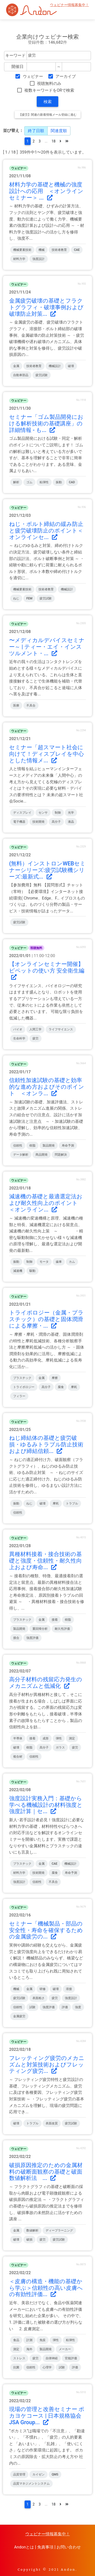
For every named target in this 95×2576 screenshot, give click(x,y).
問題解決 (61, 1154)
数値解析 (32, 2230)
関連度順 (59, 130)
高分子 (56, 821)
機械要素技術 (22, 250)
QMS (55, 2474)
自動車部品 (20, 375)
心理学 (47, 2367)
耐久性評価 (62, 1629)
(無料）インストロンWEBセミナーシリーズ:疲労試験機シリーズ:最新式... (47, 870)
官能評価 (71, 2358)
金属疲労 (19, 2016)
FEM (29, 598)
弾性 (59, 1738)
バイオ (17, 1029)
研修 (43, 1989)
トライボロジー (23, 1387)
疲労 (35, 1038)
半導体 (17, 1738)
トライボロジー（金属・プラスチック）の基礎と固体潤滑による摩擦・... (46, 1319)
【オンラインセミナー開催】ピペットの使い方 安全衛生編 (46, 970)
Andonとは (24, 2547)
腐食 (61, 1387)
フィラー (19, 1396)
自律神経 (52, 2358)
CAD (72, 482)
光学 (71, 812)
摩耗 (74, 1387)
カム (72, 1261)
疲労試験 (41, 375)
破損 (29, 2239)
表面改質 (52, 2123)
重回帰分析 (40, 1629)
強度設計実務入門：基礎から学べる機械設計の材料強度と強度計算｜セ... (46, 1805)
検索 (48, 101)
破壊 (71, 366)
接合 (16, 1638)
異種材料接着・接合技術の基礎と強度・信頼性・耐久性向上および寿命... (45, 1560)
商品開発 (41, 1154)
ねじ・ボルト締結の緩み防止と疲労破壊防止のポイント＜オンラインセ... (46, 530)
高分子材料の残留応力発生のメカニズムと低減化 (45, 1682)
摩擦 (55, 1378)
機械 (42, 250)
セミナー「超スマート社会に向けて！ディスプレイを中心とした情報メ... (46, 754)
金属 (16, 366)
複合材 (17, 1756)
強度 (78, 2007)
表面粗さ (38, 1998)
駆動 (32, 1271)
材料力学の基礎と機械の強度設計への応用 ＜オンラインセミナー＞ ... (46, 191)
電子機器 (19, 821)
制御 (58, 812)
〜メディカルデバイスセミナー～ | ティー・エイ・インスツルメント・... (47, 647)
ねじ (16, 598)
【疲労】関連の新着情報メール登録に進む (48, 114)
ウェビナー (33, 76)
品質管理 (19, 2474)
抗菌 (16, 2367)
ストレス (19, 2358)
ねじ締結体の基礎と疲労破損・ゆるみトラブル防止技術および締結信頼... (46, 1444)
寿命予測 (68, 1145)
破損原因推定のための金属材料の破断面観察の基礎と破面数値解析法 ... (46, 2171)
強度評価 (32, 1638)
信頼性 (17, 1145)
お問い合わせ (68, 2547)
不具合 (30, 705)
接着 (55, 1619)
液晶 (71, 821)
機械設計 (55, 366)
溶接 (69, 1989)
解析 (16, 482)
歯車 (59, 1261)
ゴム (29, 482)
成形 (46, 1738)
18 (53, 141)
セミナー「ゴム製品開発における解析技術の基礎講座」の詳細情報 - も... (46, 423)
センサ (43, 812)
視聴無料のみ (49, 83)
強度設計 (38, 259)
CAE (77, 250)
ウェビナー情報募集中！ (69, 5)
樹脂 (32, 1145)
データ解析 (20, 1154)
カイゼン (38, 2474)
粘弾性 (44, 482)
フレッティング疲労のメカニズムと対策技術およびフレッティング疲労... (46, 2064)
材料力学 (19, 259)
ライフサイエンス (61, 1029)
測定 (72, 1738)
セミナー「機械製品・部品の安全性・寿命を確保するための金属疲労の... (46, 1930)
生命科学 (19, 1038)
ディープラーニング (59, 2230)
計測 (29, 2340)
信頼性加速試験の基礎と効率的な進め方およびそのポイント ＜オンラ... (46, 1087)
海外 (29, 2349)
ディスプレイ (22, 812)
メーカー (65, 2349)
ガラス (60, 1747)
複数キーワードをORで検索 (49, 90)
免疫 (43, 2340)
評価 (65, 2007)
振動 (59, 482)
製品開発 (49, 1145)
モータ (44, 1261)
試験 (32, 2007)
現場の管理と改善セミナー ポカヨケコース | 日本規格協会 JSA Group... (46, 2415)
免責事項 (45, 2547)
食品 (16, 2340)
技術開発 (38, 821)
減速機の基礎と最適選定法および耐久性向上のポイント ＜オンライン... (46, 1203)
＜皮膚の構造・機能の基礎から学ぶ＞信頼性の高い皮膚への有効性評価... (46, 2288)
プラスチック (22, 1378)
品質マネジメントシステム (31, 2483)
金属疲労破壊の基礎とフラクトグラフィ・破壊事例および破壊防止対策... (46, 307)
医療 (16, 705)
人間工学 (35, 1029)
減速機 (17, 1271)
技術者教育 (59, 250)
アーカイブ (65, 76)
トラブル (72, 1503)
